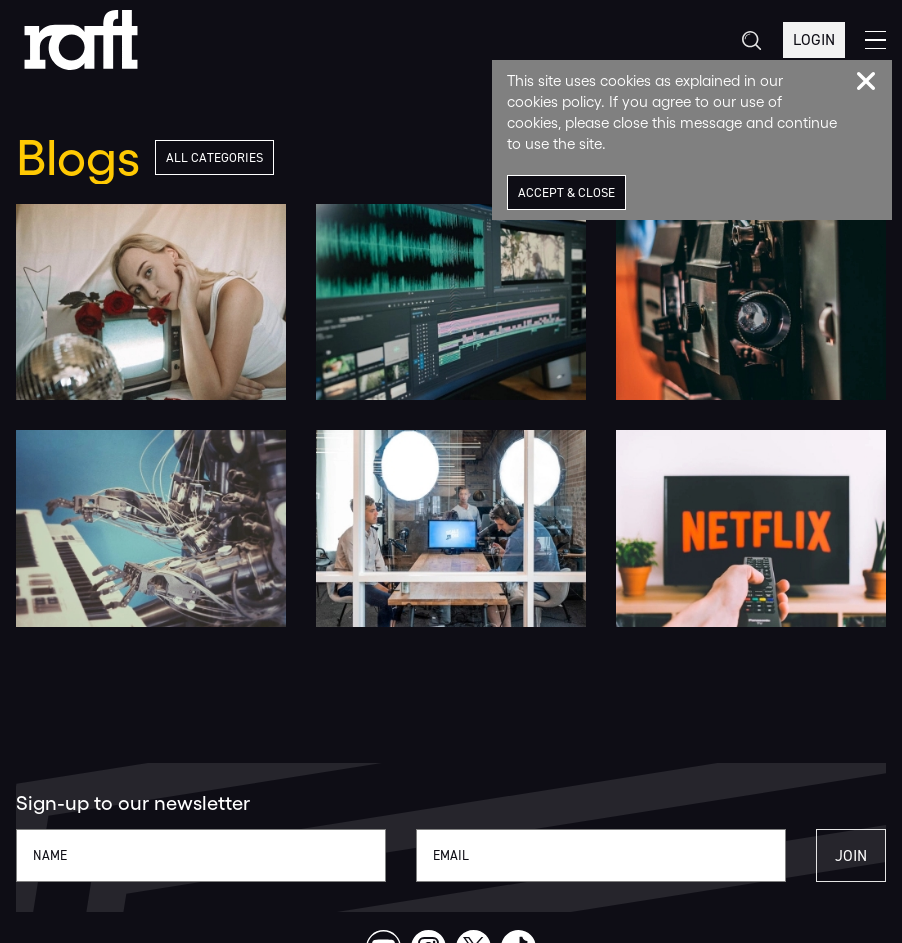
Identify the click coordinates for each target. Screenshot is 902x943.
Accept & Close (566, 192)
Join (851, 855)
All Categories (214, 157)
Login (814, 39)
